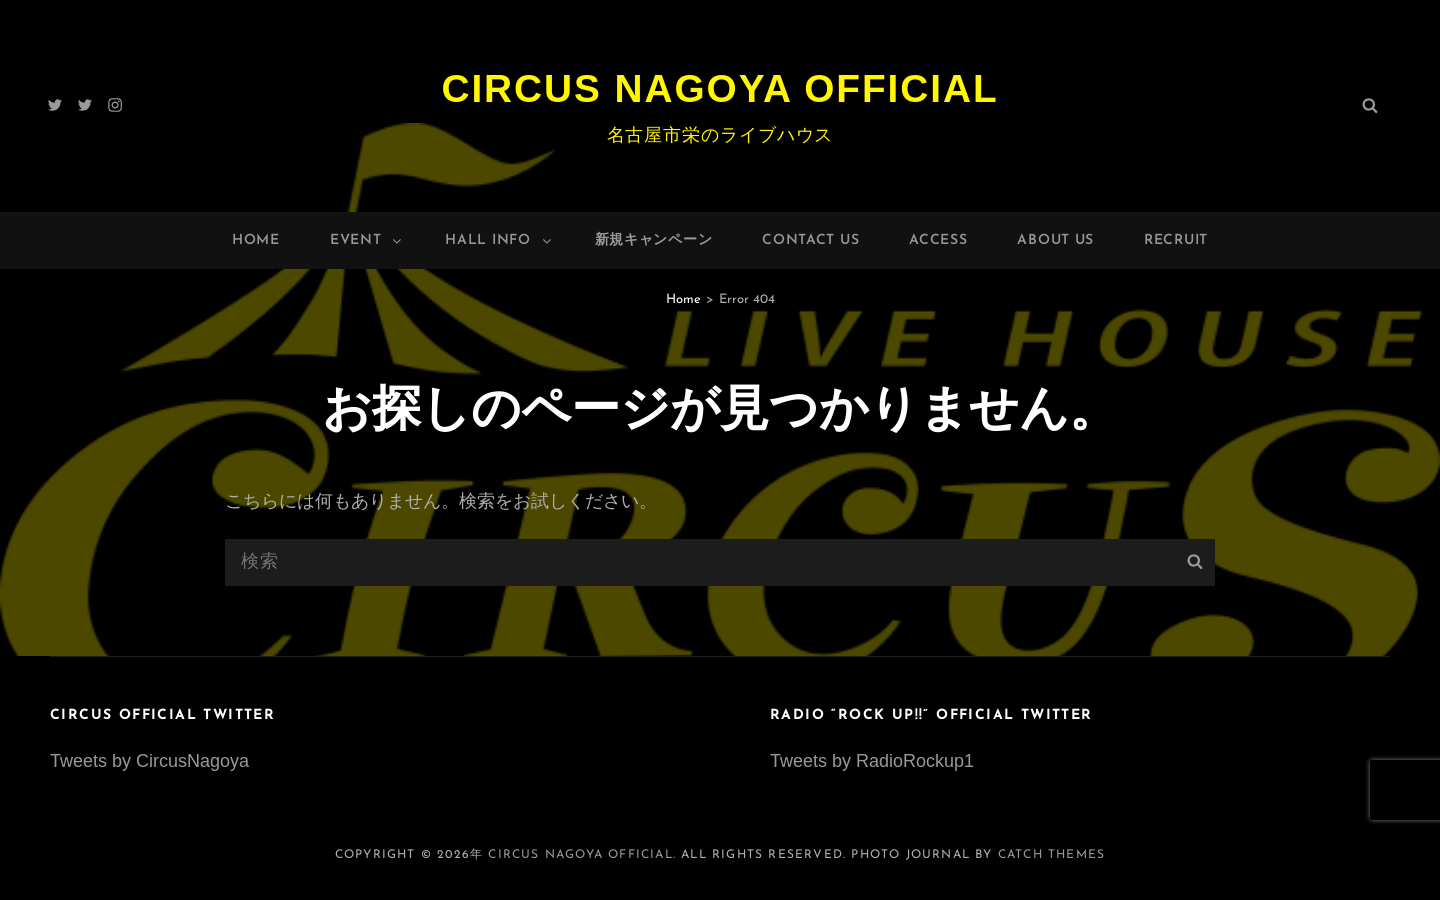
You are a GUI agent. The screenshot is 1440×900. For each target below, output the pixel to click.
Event (367, 240)
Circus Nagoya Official (720, 88)
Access (938, 240)
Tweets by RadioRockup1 (872, 761)
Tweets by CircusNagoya (149, 761)
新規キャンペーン (654, 240)
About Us (1055, 240)
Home (256, 240)
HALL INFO (499, 240)
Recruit (1176, 240)
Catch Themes (1051, 855)
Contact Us (810, 240)
